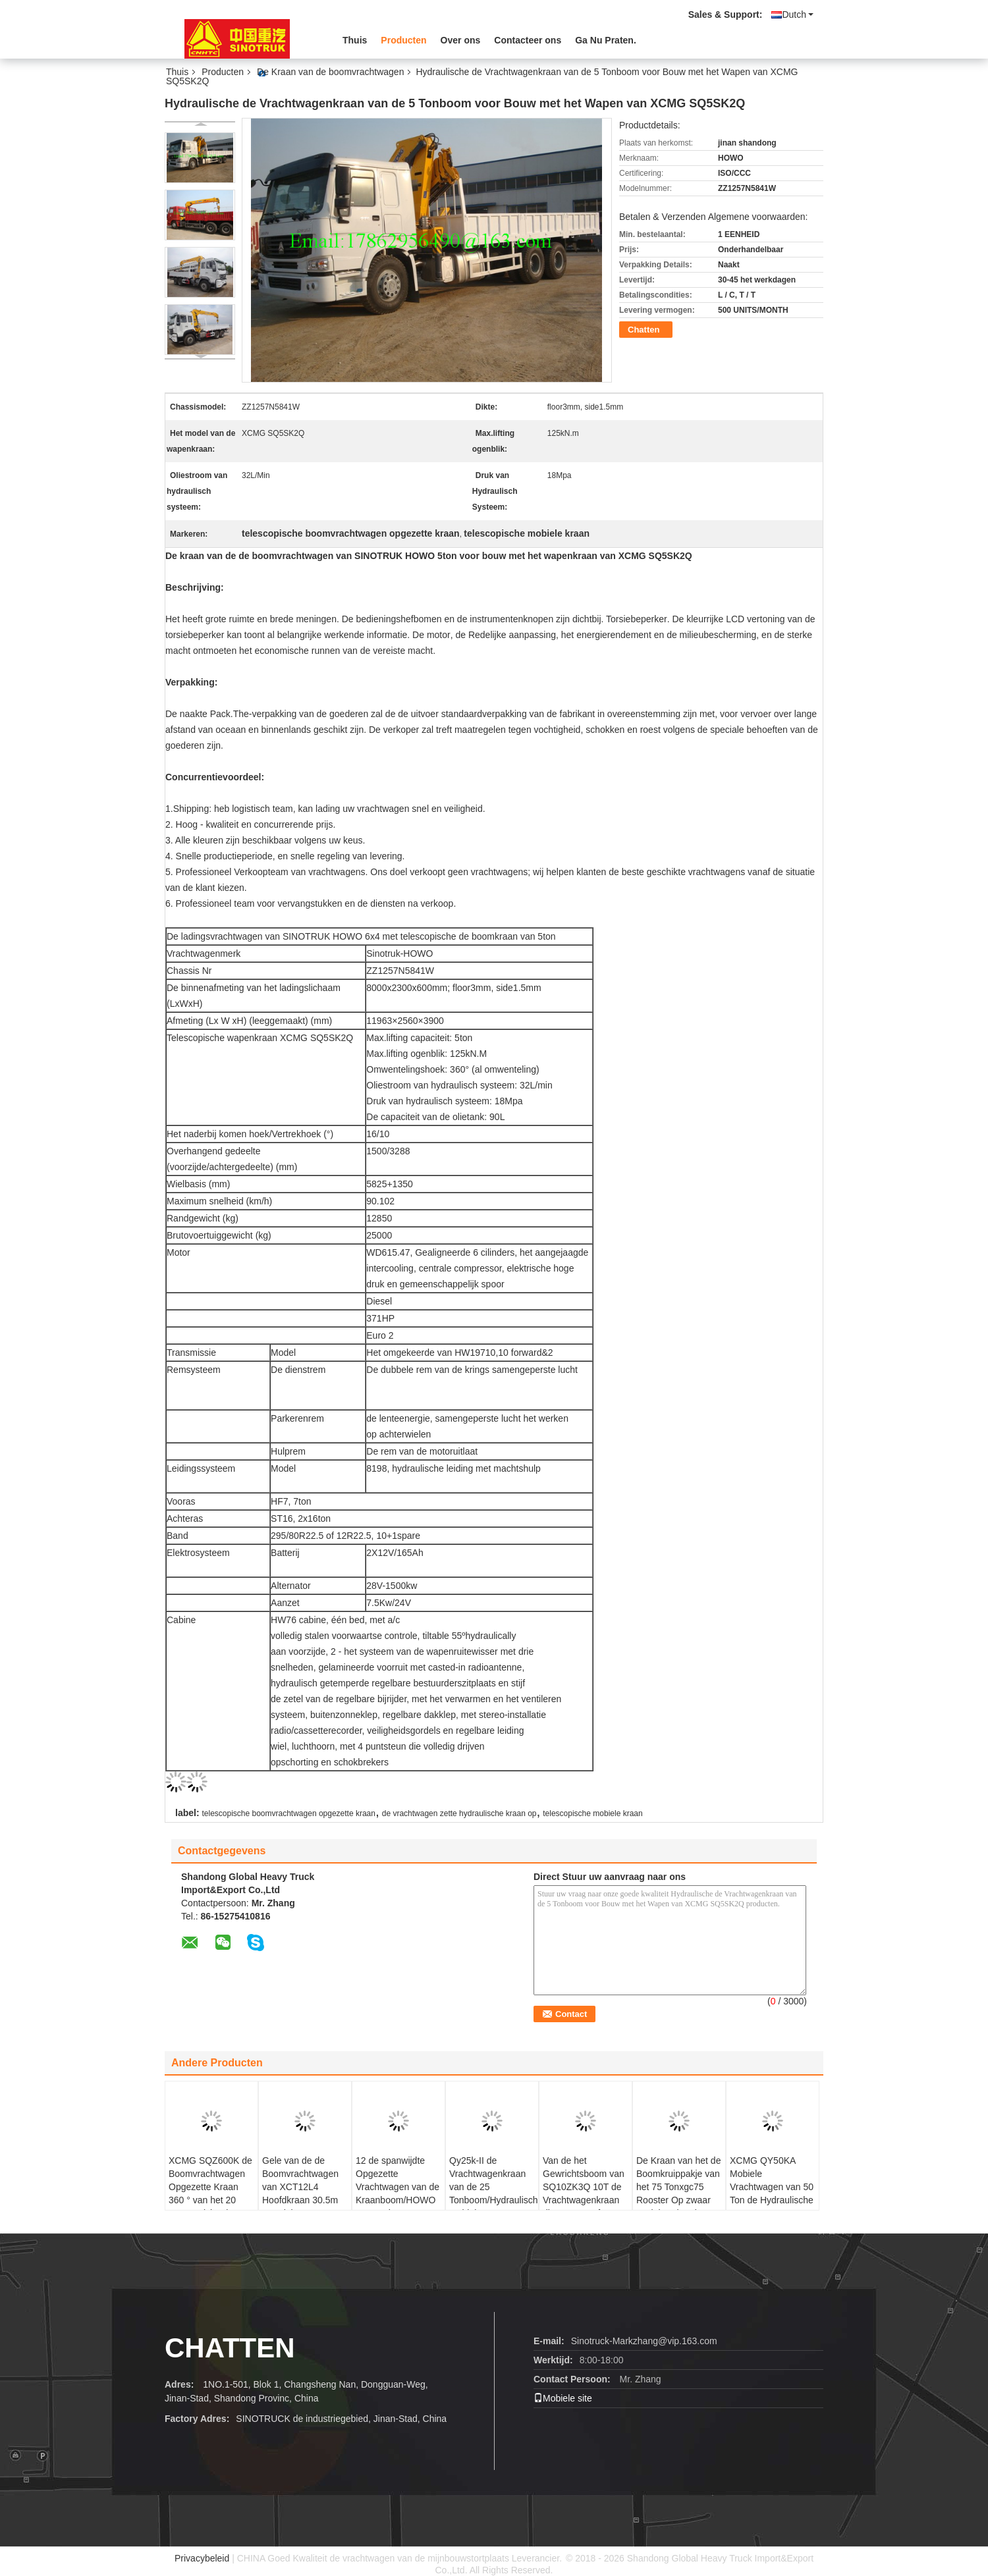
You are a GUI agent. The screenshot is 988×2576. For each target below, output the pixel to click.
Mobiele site (563, 2398)
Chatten (643, 330)
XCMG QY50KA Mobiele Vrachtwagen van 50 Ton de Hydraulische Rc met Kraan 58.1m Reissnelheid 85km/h (772, 2193)
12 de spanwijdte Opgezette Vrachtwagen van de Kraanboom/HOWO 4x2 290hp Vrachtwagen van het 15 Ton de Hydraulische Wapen (398, 2206)
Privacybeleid (202, 2558)
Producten (403, 40)
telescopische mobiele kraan (592, 1813)
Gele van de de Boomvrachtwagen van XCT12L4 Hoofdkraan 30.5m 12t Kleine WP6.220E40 (300, 2193)
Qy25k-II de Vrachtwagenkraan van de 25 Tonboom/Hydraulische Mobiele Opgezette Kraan (493, 2193)
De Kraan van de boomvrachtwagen (330, 71)
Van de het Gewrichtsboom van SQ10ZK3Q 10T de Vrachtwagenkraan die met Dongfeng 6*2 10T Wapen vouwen (583, 2200)
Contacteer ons (527, 40)
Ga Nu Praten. (605, 40)
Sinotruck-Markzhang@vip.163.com (644, 2341)
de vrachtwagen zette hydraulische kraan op (459, 1813)
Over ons (461, 40)
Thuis (355, 40)
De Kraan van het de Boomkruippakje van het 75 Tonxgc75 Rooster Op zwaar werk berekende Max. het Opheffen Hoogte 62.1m (678, 2200)
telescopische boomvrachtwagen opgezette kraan (288, 1813)
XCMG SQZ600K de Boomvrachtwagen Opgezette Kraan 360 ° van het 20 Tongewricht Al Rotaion (210, 2193)
